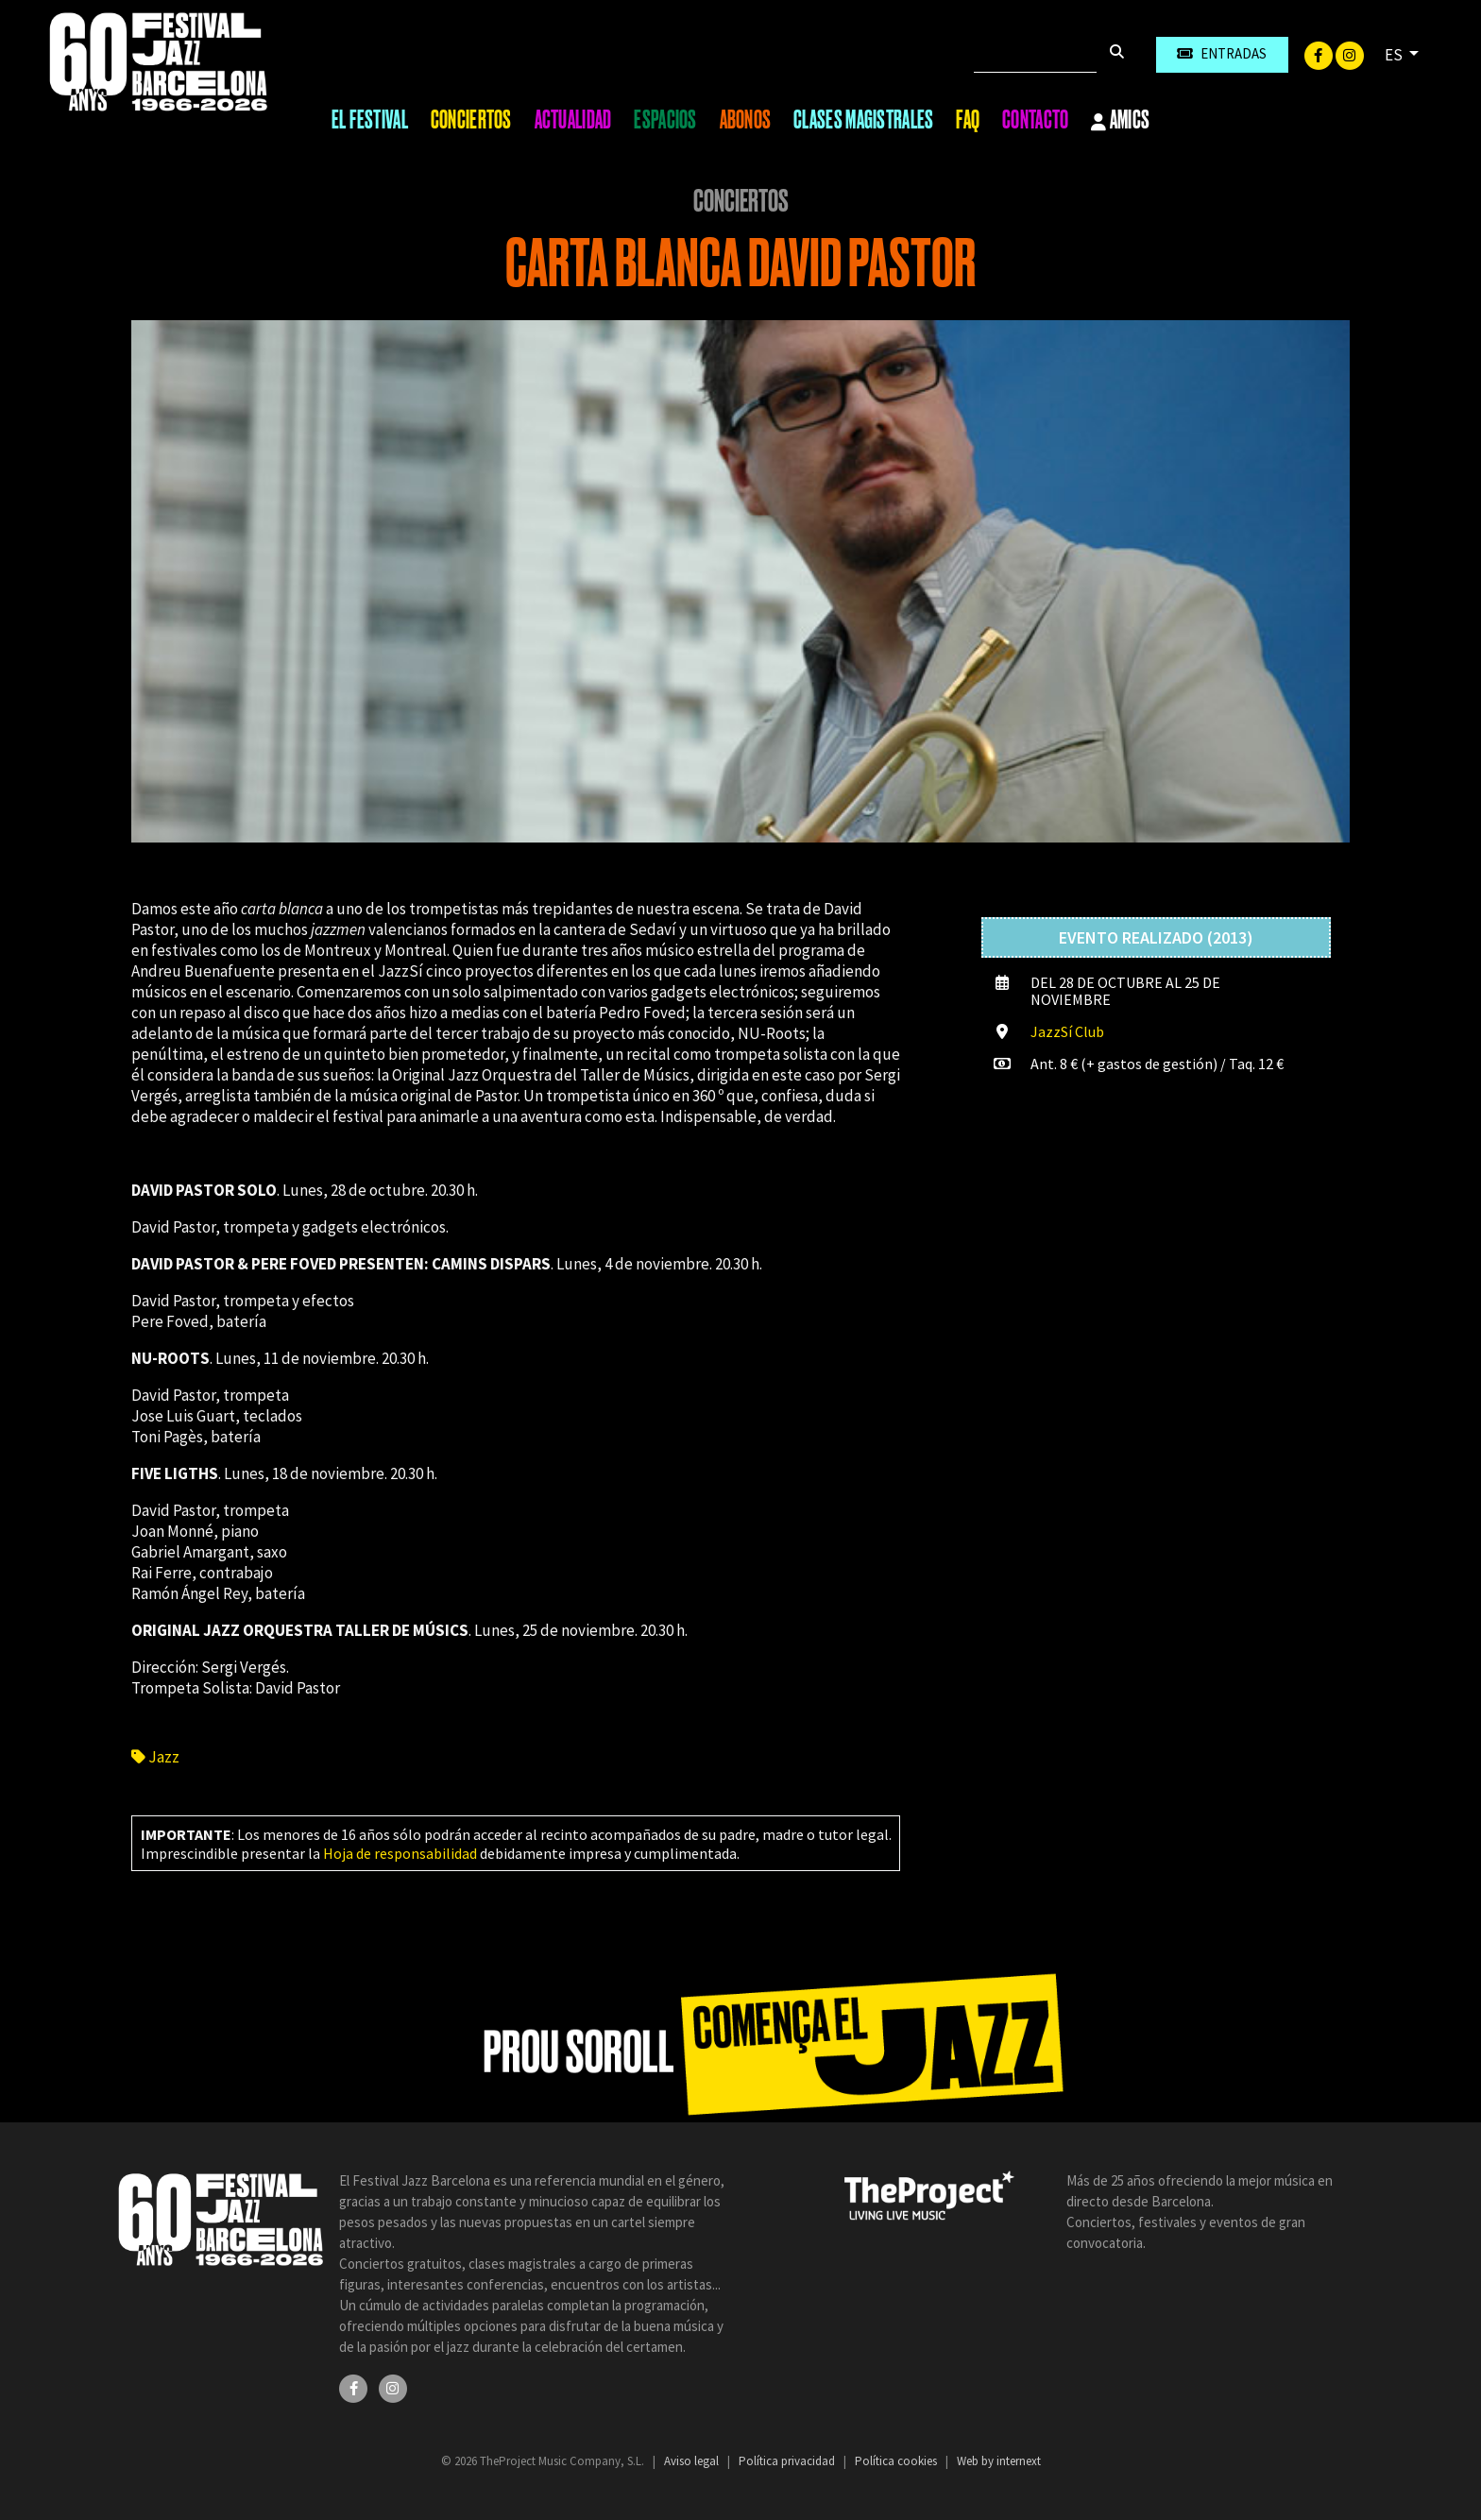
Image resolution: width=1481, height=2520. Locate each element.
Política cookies (897, 2461)
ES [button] (1395, 54)
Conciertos (471, 120)
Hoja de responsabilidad (400, 1853)
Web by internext (999, 2461)
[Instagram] (1350, 53)
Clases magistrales (863, 120)
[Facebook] (1320, 53)
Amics (1120, 120)
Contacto (1035, 120)
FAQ (967, 120)
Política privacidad (788, 2461)
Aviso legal (693, 2461)
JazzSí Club (1067, 1031)
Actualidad (573, 120)
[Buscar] (1035, 55)
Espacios (665, 120)
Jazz (155, 1756)
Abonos (746, 120)
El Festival (370, 120)
